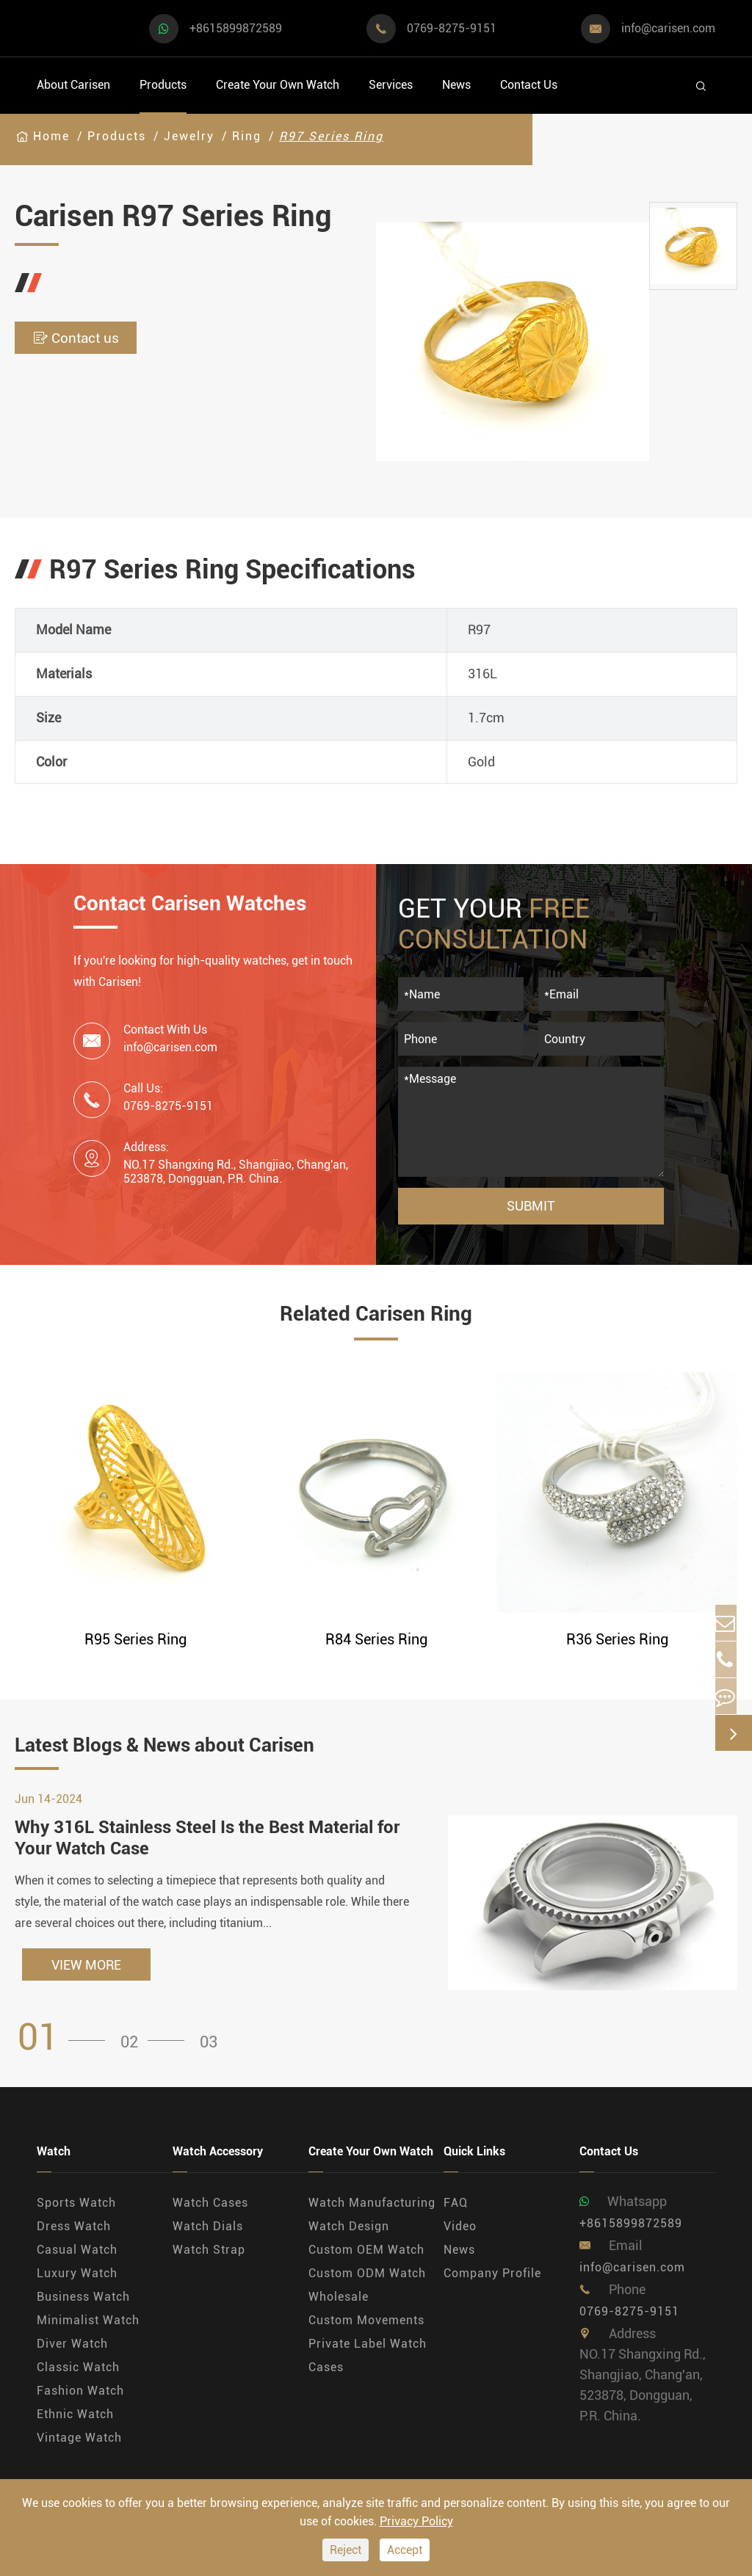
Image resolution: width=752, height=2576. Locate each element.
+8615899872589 (235, 28)
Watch (53, 2159)
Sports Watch (76, 2210)
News (456, 85)
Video (460, 2234)
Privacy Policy (416, 2521)
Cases (326, 2374)
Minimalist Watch (88, 2327)
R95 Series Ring (135, 1639)
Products (163, 85)
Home (51, 136)
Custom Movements (366, 2327)
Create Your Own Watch (277, 85)
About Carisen (73, 85)
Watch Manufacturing (371, 2210)
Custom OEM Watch (366, 2257)
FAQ (456, 2210)
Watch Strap (209, 2257)
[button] (66, 2045)
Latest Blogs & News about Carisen (223, 1749)
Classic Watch (78, 2374)
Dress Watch (74, 2234)
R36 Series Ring (617, 1639)
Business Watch (83, 2304)
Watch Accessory (218, 2159)
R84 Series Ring (376, 1639)
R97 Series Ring (331, 136)
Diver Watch (72, 2351)
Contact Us (528, 85)
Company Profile (492, 2280)
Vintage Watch (79, 2445)
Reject (345, 2550)
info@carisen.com (668, 28)
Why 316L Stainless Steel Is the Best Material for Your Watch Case (207, 1845)
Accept (404, 2550)
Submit (531, 1205)
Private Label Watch (367, 2351)
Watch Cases (210, 2210)
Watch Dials (208, 2234)
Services (391, 85)
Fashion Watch (80, 2398)
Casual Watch (77, 2257)
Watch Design (348, 2234)
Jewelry (189, 136)
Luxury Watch (77, 2280)
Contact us (95, 338)
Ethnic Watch (75, 2421)
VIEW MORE (86, 1972)
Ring (246, 136)
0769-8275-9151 (451, 28)
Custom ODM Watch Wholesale (367, 2292)
